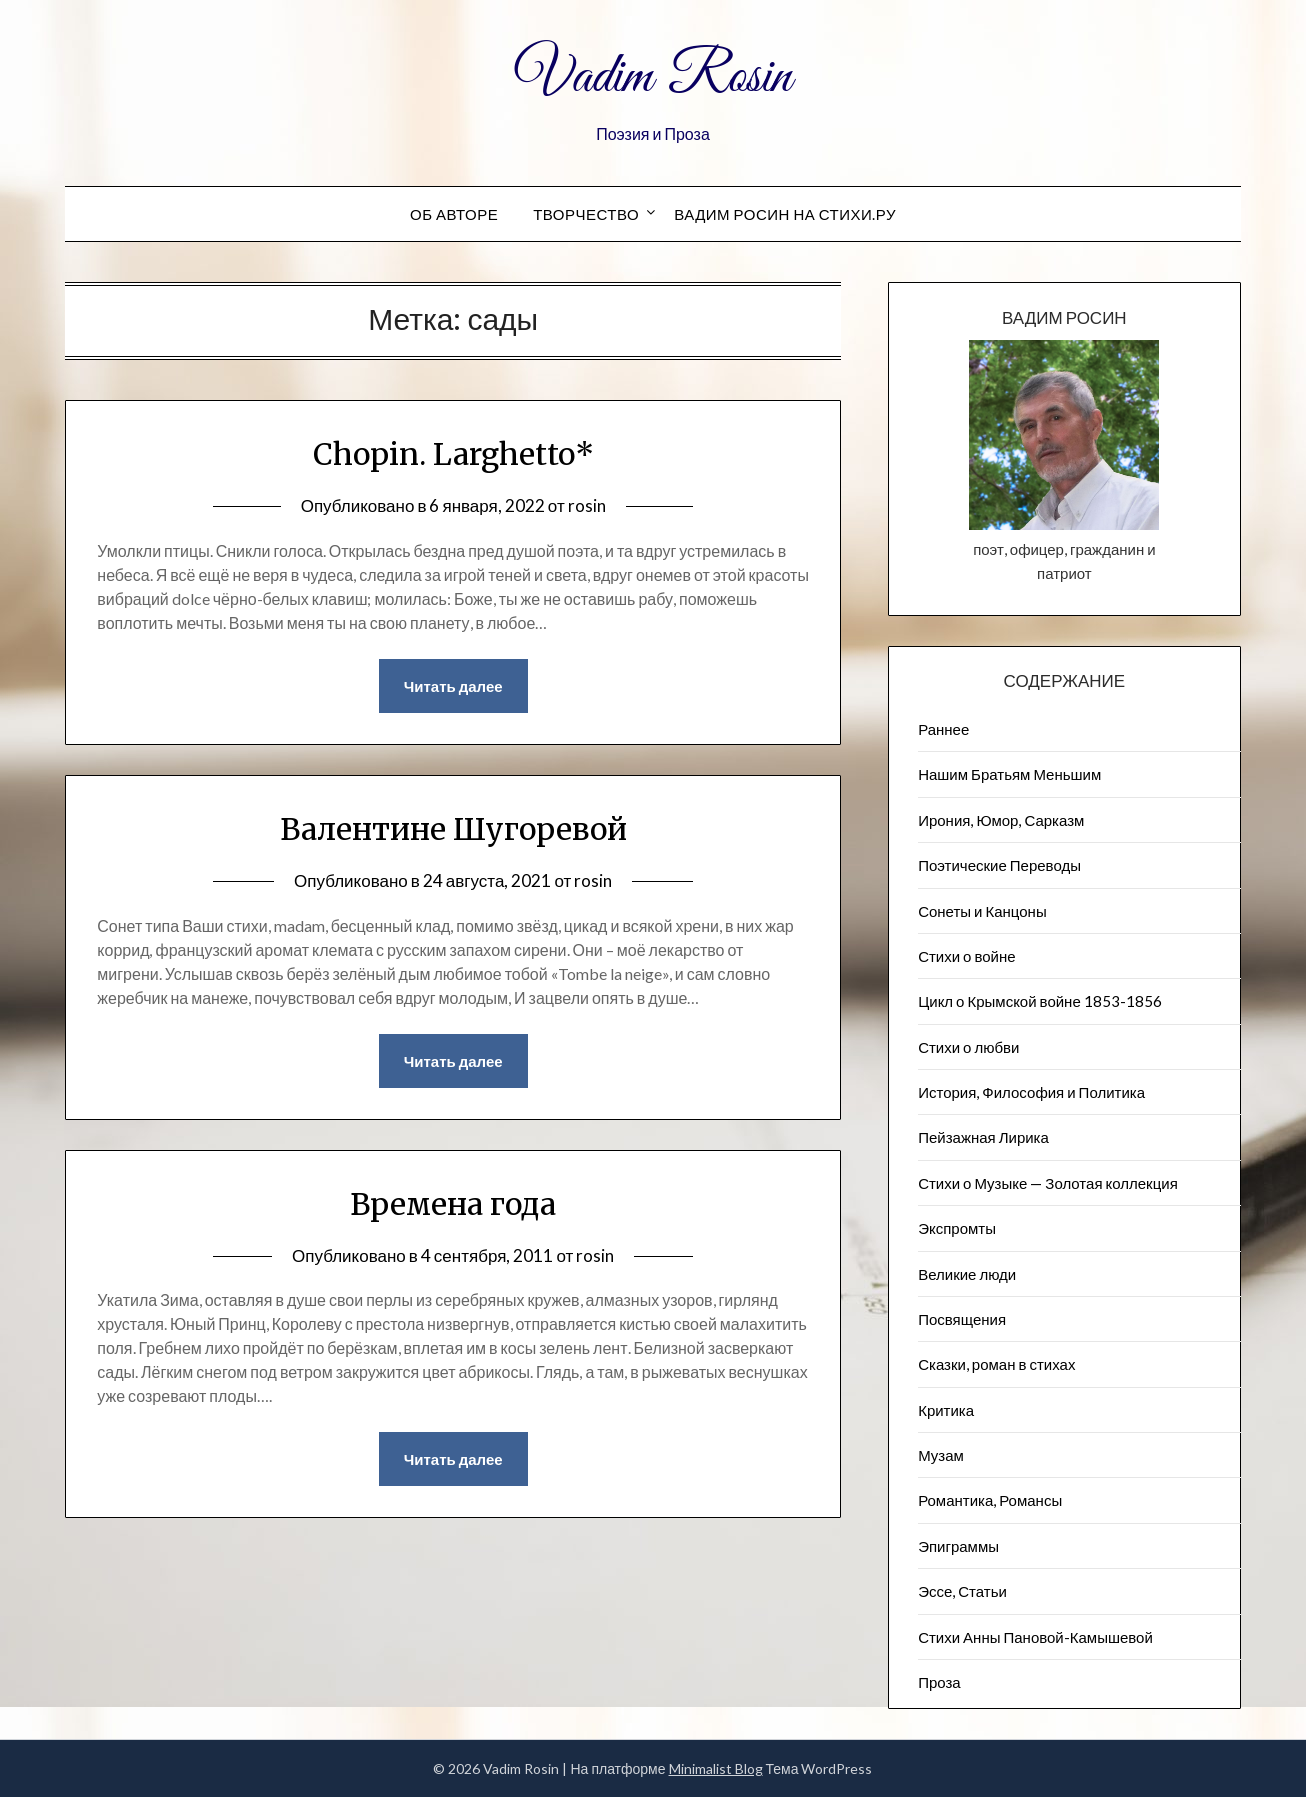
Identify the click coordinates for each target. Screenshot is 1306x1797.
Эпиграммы (958, 1546)
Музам (941, 1455)
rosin (587, 505)
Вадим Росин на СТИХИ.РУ (785, 214)
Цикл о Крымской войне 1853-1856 (1040, 1001)
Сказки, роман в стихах (996, 1364)
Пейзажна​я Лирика (983, 1137)
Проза (939, 1682)
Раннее (943, 729)
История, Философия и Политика (1031, 1092)
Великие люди (967, 1274)
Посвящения (962, 1319)
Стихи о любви (968, 1047)
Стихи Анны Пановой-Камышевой (1035, 1637)
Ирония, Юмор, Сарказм (1001, 820)
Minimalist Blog (716, 1768)
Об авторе (454, 214)
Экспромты (957, 1228)
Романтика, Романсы (990, 1500)
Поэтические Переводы (999, 865)
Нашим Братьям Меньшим (1009, 774)
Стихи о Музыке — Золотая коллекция (1048, 1183)
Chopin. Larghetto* (453, 454)
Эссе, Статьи (962, 1591)
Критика (946, 1410)
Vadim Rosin (653, 78)
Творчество (586, 214)
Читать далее (453, 686)
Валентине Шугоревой (453, 829)
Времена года (453, 1204)
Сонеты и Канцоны (982, 911)
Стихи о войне (966, 956)
